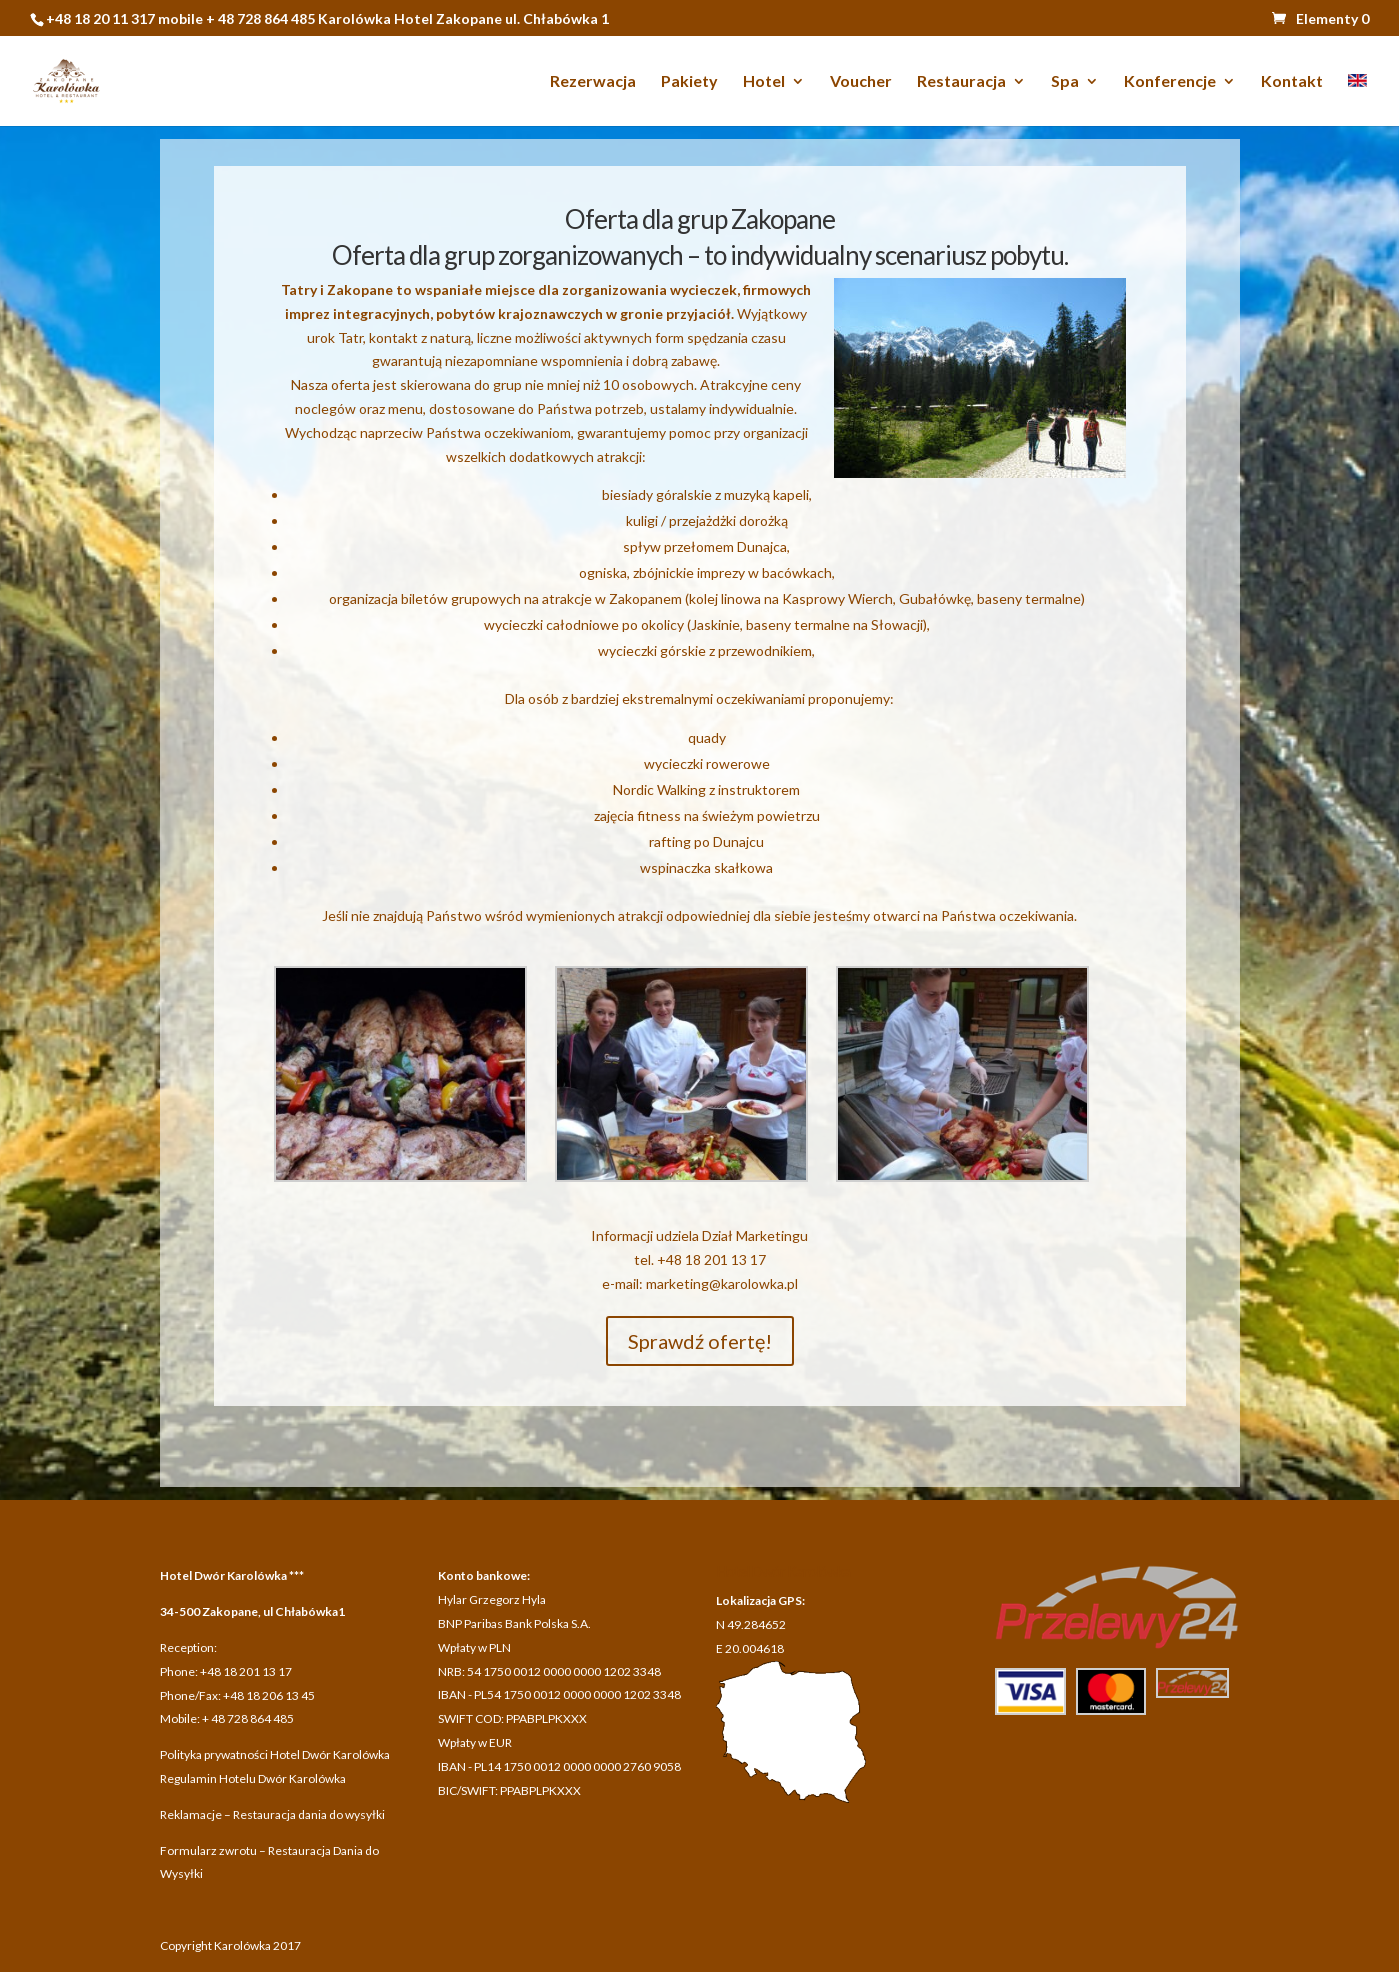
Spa (1065, 82)
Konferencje (1170, 82)
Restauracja (961, 82)
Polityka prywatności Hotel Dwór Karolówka (275, 1754)
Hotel (764, 82)
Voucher (861, 82)
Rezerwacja (593, 82)
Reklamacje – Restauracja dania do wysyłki (272, 1814)
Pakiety (689, 82)
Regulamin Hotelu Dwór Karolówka (253, 1778)
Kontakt (1292, 82)
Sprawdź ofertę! (700, 1341)
